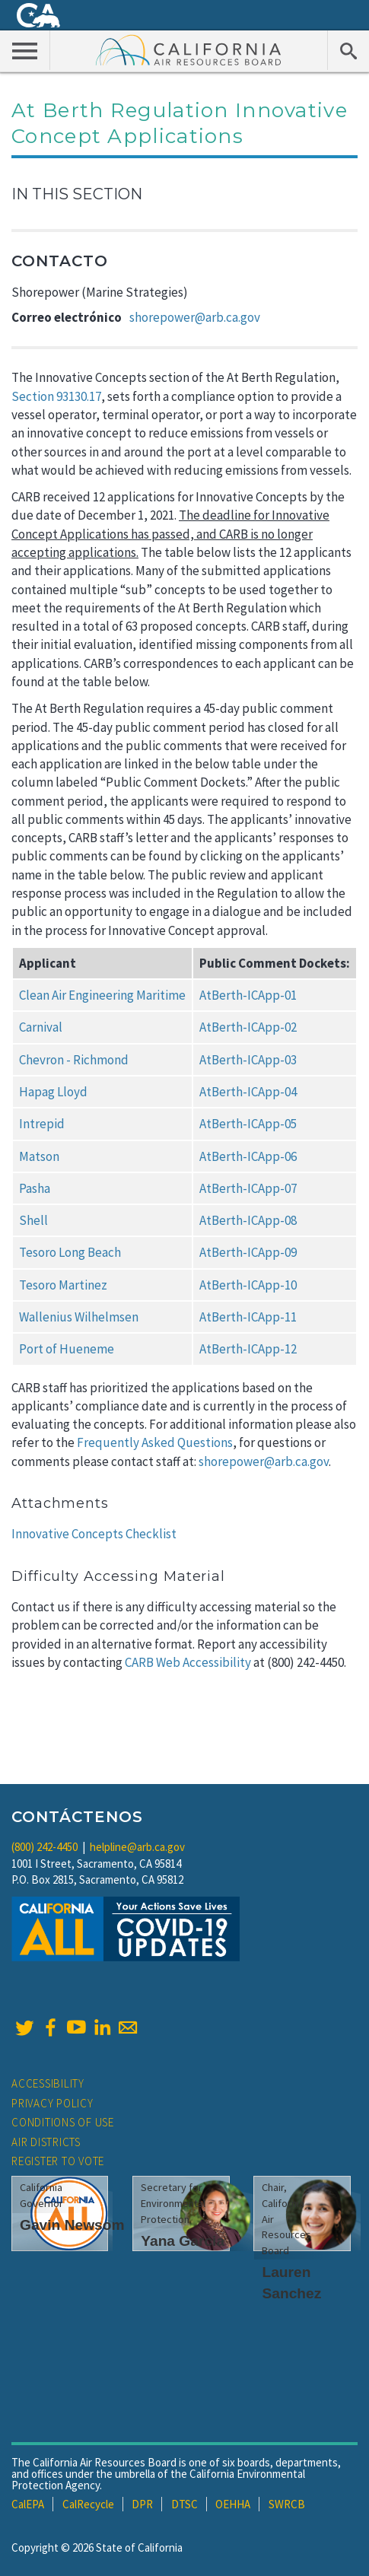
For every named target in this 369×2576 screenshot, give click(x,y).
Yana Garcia (182, 2241)
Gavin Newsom (72, 2225)
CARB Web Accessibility (188, 1662)
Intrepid (42, 1123)
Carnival (40, 1027)
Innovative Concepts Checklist (94, 1533)
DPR (142, 2504)
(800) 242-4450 (44, 1847)
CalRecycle (88, 2504)
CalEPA (27, 2504)
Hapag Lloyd (53, 1091)
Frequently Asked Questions (155, 1442)
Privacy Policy (52, 2103)
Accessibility (47, 2083)
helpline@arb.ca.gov (137, 1847)
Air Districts (46, 2142)
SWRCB (287, 2504)
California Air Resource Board (189, 49)
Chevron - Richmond (74, 1059)
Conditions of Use (62, 2122)
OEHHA (232, 2504)
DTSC (184, 2504)
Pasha (34, 1188)
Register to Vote (57, 2161)
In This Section (76, 194)
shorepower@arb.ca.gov (194, 317)
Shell (33, 1220)
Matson (39, 1156)
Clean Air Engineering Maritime (102, 995)
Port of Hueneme (66, 1348)
